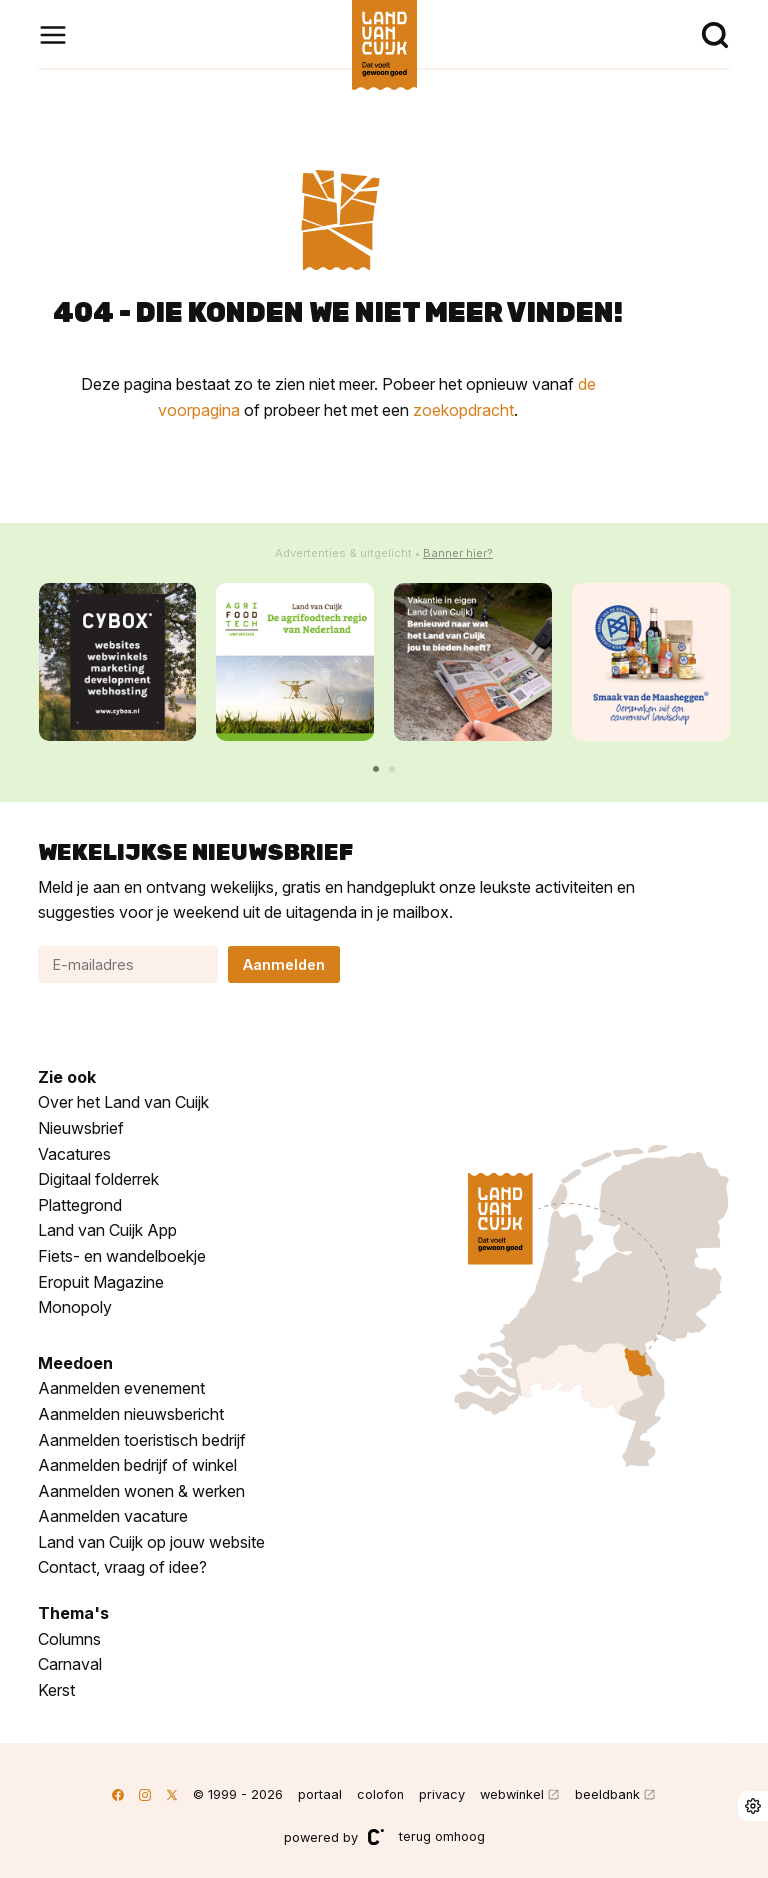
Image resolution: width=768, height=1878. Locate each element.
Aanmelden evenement (121, 1388)
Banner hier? (458, 553)
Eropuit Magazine (101, 1282)
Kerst (56, 1690)
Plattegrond (80, 1205)
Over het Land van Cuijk (123, 1102)
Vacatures (74, 1154)
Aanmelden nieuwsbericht (131, 1414)
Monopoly (75, 1307)
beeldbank (607, 1794)
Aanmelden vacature (113, 1516)
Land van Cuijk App (107, 1230)
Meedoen (75, 1363)
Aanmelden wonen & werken (141, 1491)
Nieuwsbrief (81, 1128)
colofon (380, 1794)
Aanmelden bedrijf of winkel (137, 1465)
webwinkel (512, 1794)
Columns (69, 1639)
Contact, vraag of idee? (122, 1567)
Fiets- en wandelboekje (122, 1256)
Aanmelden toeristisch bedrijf (142, 1440)
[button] (376, 769)
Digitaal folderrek (98, 1179)
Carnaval (70, 1664)
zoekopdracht (463, 410)
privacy (442, 1794)
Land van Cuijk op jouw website (151, 1542)
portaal (320, 1794)
